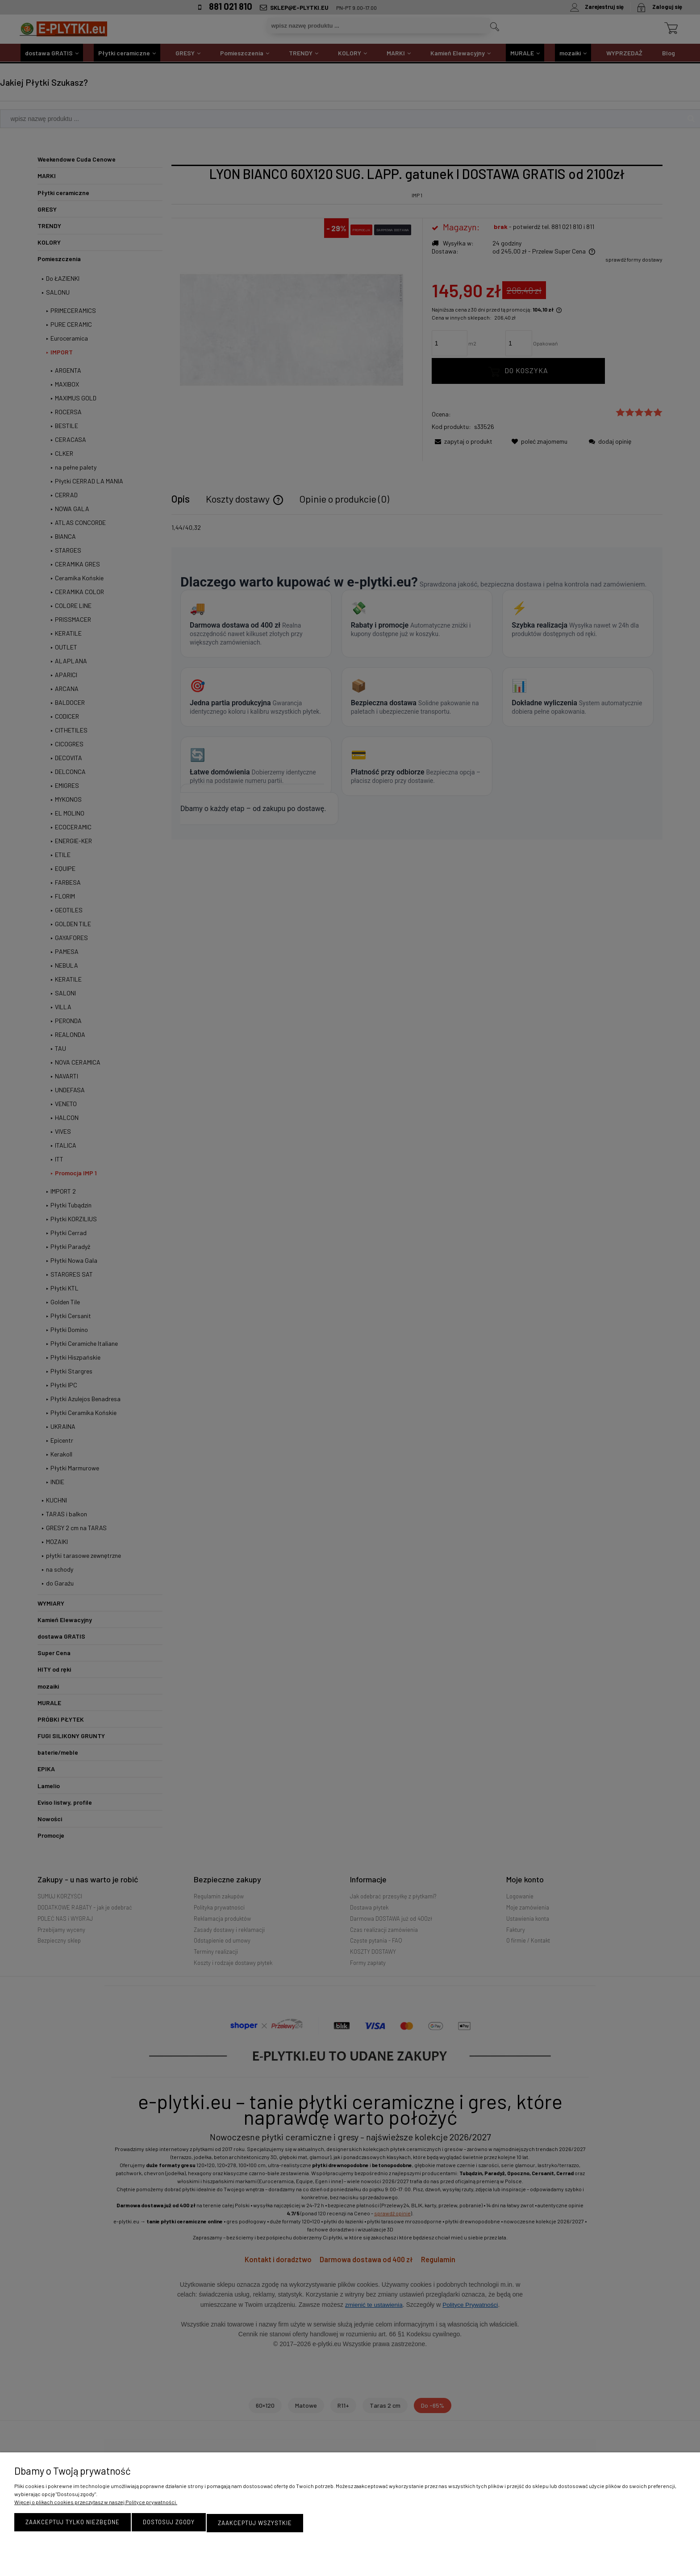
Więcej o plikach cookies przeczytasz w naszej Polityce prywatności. (95, 2503)
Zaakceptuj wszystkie (255, 2523)
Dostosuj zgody (169, 2523)
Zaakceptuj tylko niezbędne (72, 2523)
